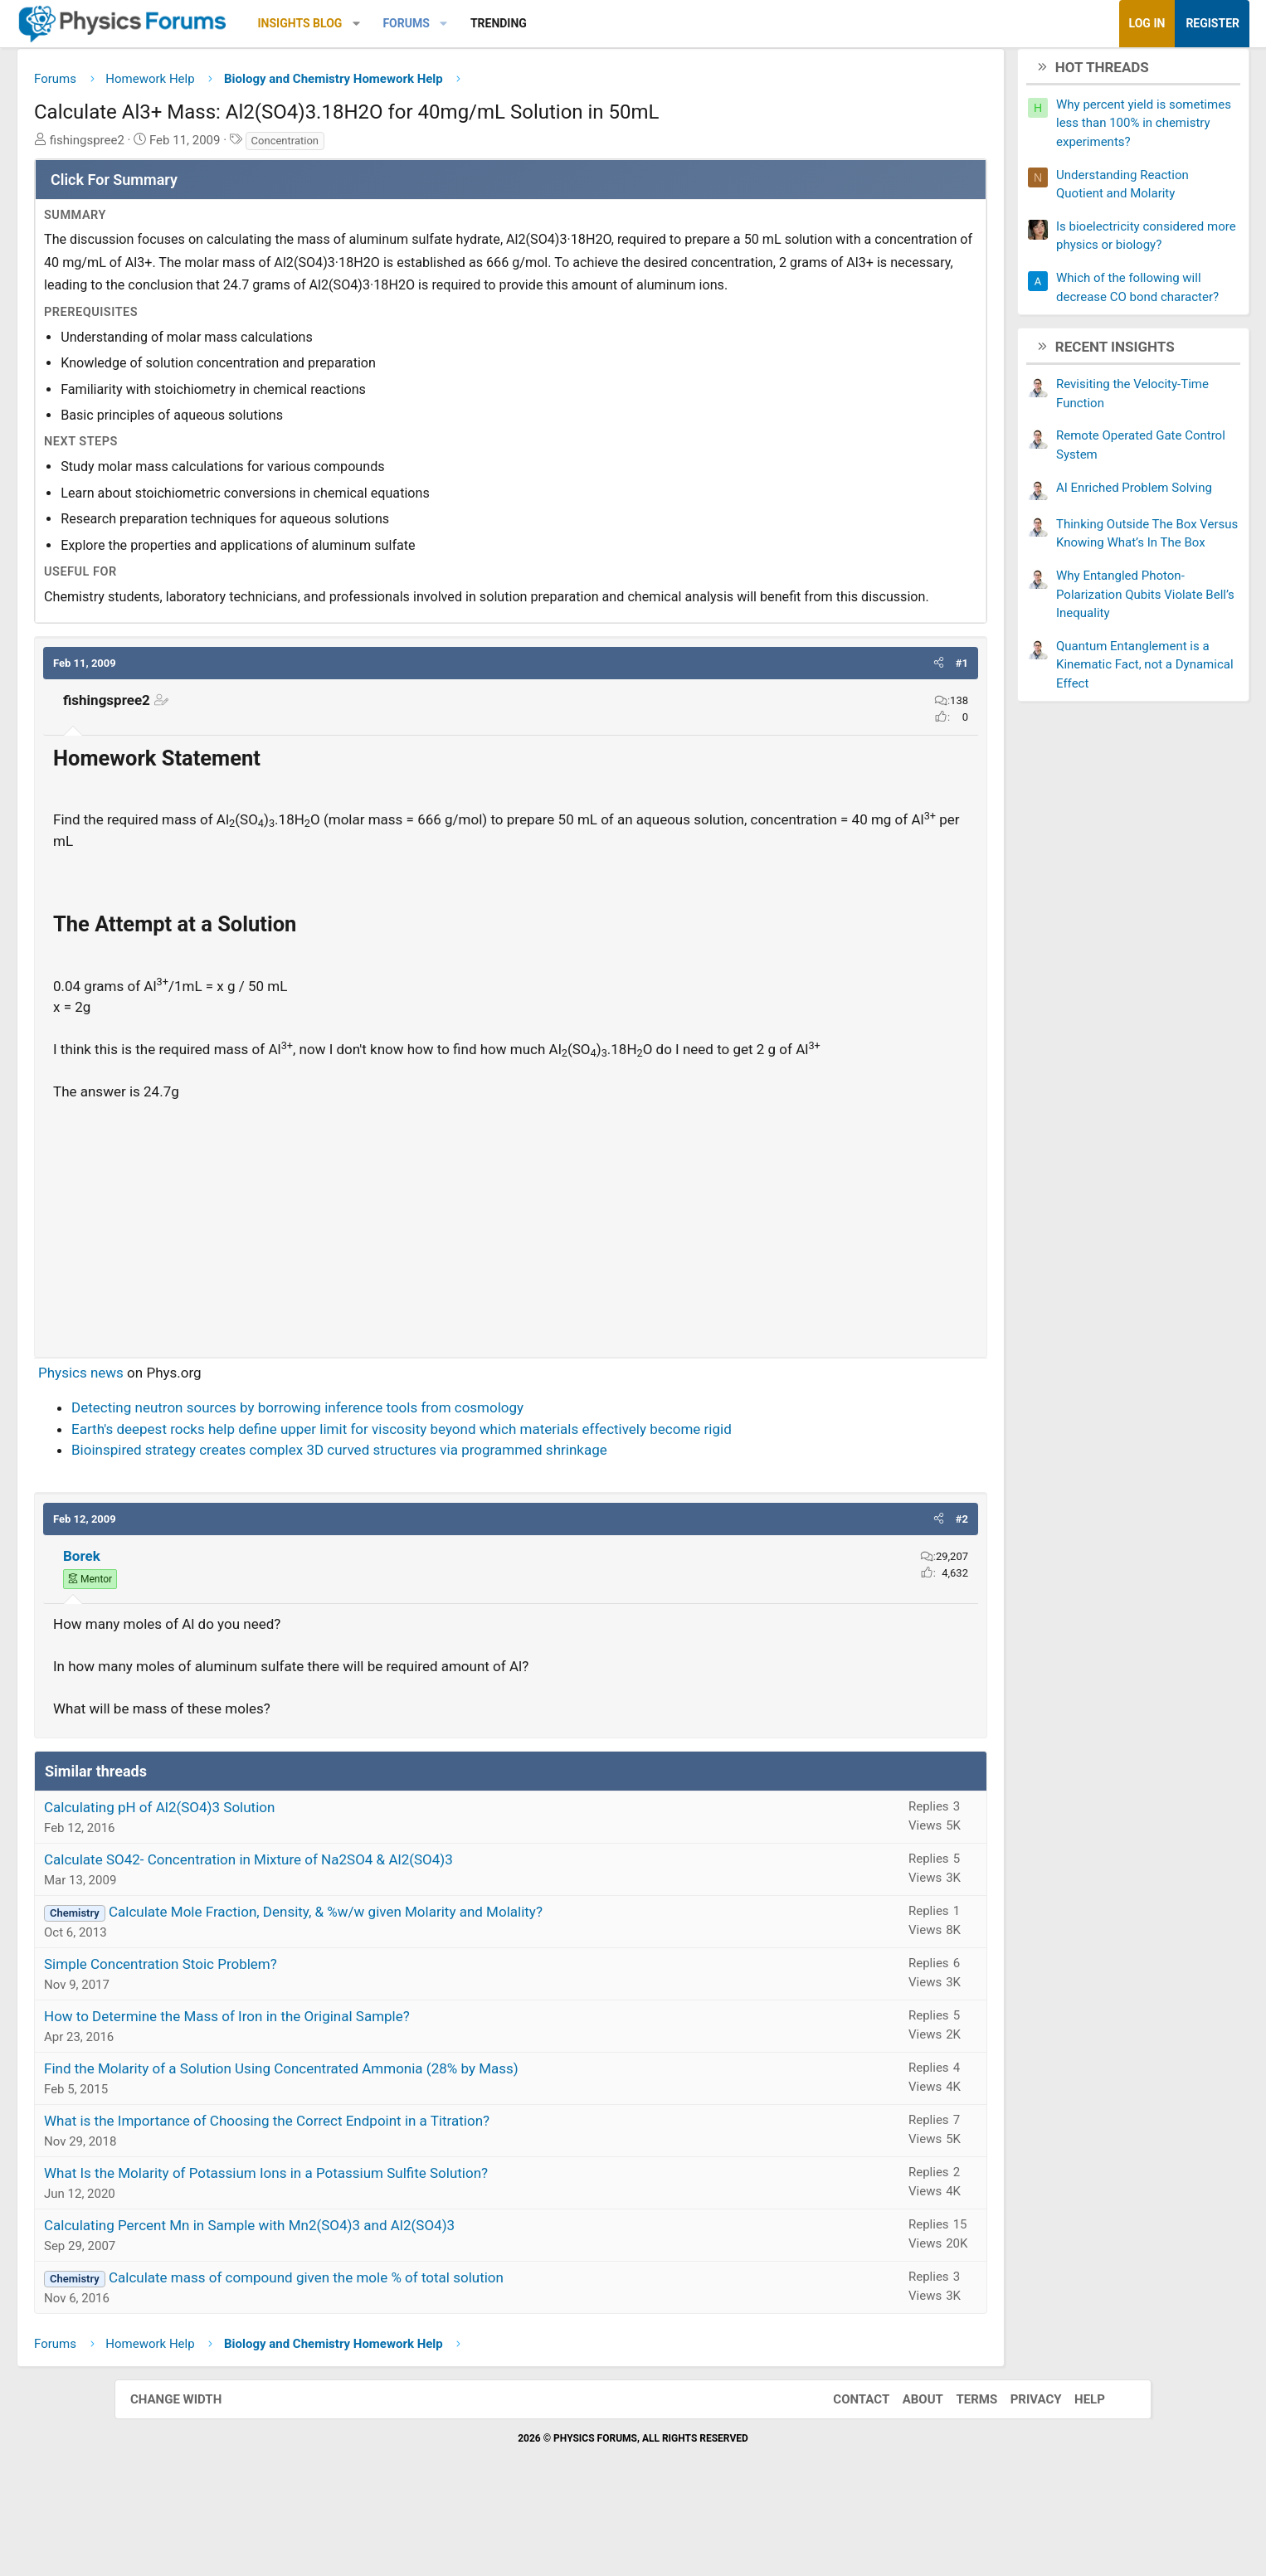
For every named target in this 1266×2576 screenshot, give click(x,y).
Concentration (399, 146)
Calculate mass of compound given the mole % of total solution (420, 2350)
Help (1073, 2472)
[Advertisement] (511, 1295)
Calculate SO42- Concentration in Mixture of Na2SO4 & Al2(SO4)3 (362, 1932)
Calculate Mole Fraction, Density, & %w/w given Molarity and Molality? (440, 1984)
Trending (613, 23)
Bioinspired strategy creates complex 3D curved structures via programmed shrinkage (454, 1522)
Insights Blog (414, 23)
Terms (960, 2472)
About (906, 2472)
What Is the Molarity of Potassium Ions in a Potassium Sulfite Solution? (380, 2246)
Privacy (1019, 2472)
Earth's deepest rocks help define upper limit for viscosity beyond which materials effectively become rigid (516, 1502)
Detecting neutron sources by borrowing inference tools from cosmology (412, 1480)
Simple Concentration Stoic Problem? (275, 2037)
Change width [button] (192, 2472)
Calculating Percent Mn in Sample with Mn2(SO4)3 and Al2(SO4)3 (363, 2298)
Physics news (195, 1445)
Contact (844, 2472)
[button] (471, 23)
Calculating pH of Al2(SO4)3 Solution (273, 1880)
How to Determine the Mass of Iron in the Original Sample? (341, 2089)
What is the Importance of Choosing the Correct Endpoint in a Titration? (381, 2193)
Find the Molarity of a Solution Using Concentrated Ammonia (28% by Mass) (395, 2141)
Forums (520, 23)
